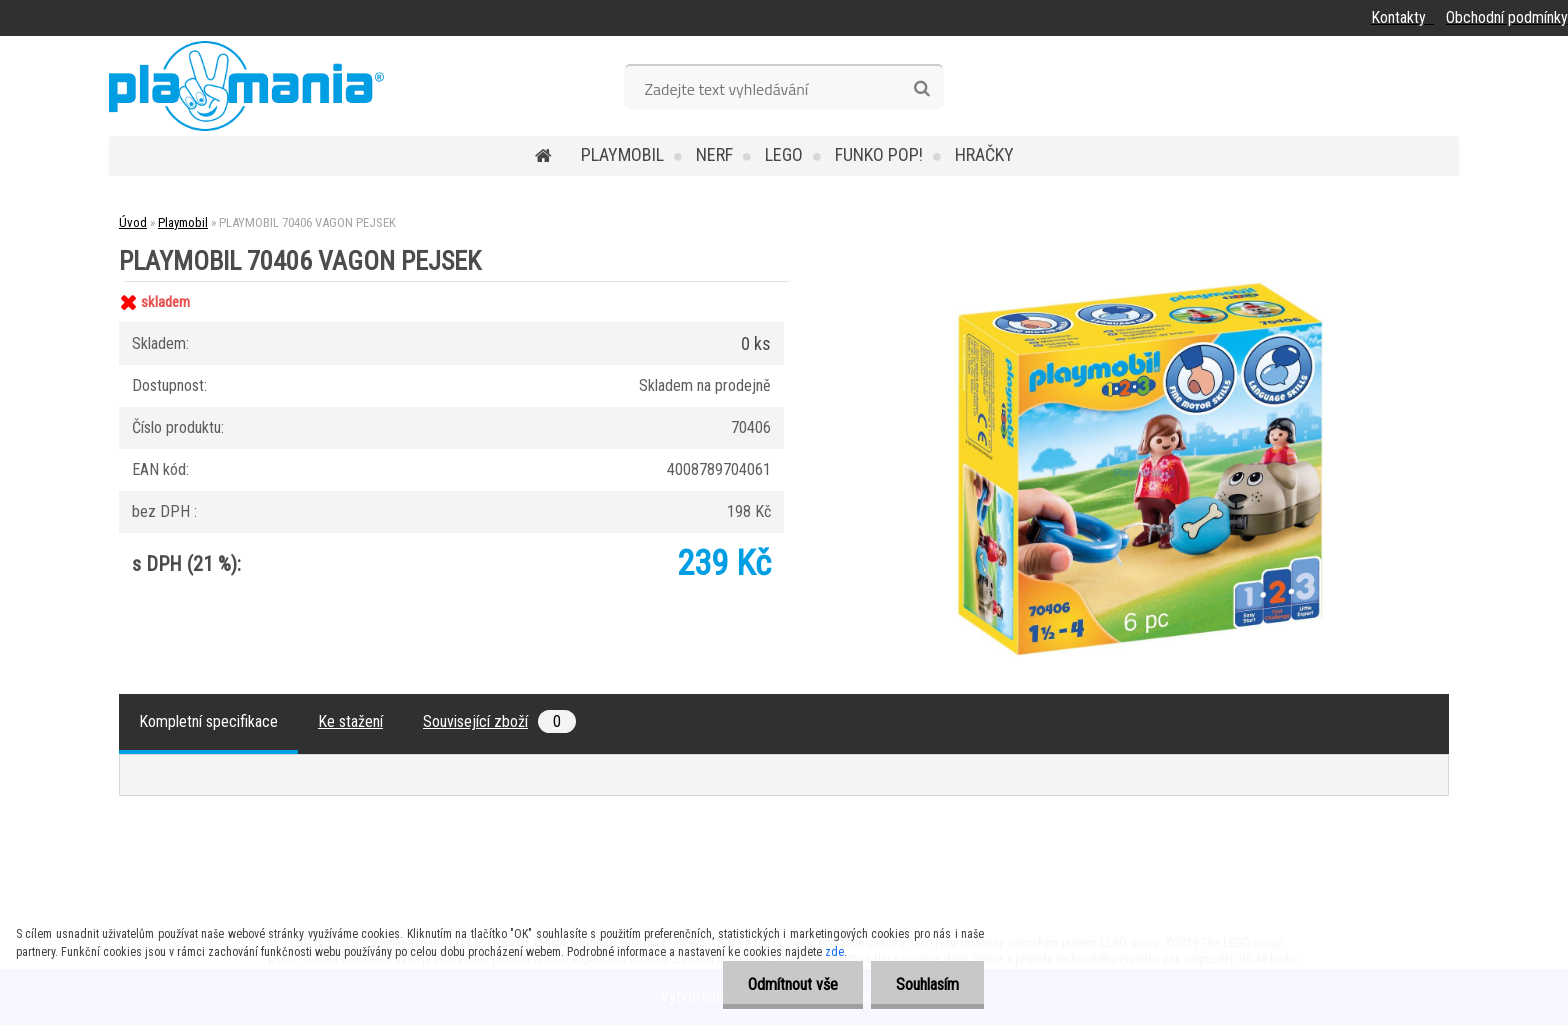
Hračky (984, 154)
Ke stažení (350, 721)
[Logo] (246, 86)
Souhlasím (927, 984)
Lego (784, 154)
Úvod (133, 222)
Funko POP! (879, 154)
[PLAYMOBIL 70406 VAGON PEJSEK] (1140, 281)
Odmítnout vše (793, 984)
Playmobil (622, 154)
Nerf (714, 154)
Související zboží (499, 721)
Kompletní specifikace (208, 721)
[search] (921, 89)
